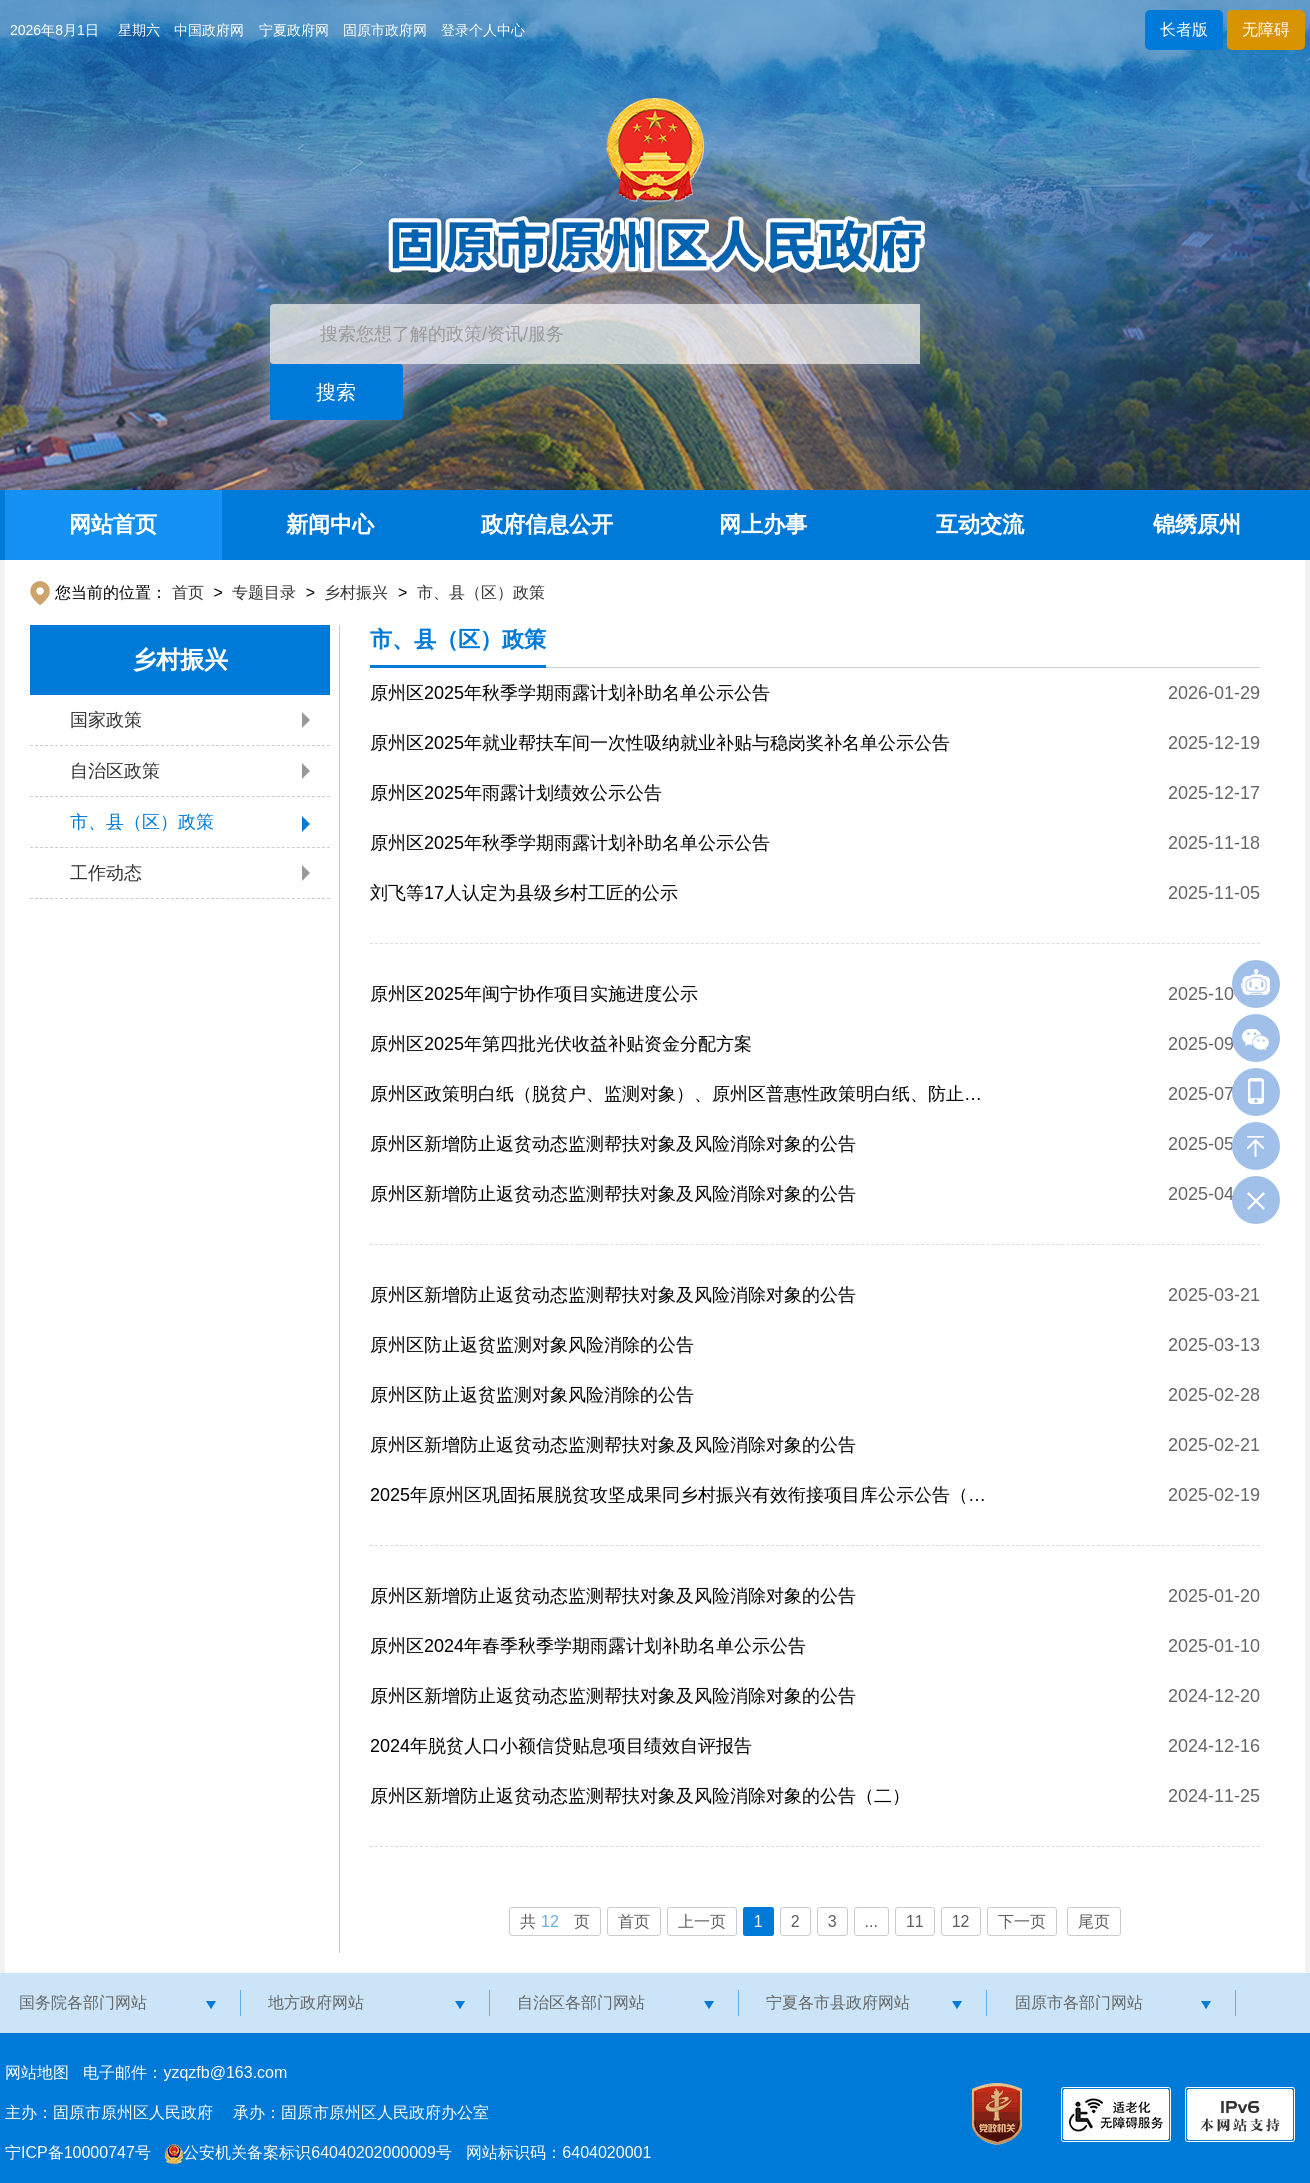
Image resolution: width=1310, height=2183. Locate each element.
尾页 (1094, 1921)
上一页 (702, 1921)
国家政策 (106, 720)
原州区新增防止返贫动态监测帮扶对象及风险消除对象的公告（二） (640, 1796)
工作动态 (106, 873)
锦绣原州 (1197, 524)
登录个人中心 (483, 30)
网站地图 (37, 2072)
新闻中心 (330, 524)
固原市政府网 (385, 30)
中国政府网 (209, 30)
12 (961, 1921)
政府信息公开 (547, 524)
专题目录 (264, 592)
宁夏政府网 (294, 30)
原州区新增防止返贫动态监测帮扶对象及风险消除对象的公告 (613, 1144)
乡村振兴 (356, 592)
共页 (555, 1921)
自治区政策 (115, 771)
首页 (188, 592)
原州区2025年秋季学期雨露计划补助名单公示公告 (570, 693)
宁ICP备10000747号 (78, 2152)
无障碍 (1266, 29)
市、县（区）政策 (481, 592)
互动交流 (980, 524)
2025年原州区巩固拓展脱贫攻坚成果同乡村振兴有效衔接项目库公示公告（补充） (678, 1502)
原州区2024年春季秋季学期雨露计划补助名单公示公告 (588, 1646)
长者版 (1184, 29)
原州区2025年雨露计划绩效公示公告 (516, 793)
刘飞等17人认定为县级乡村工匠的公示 (524, 893)
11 (915, 1921)
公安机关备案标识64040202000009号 (308, 2152)
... (871, 1921)
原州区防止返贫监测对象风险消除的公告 (532, 1345)
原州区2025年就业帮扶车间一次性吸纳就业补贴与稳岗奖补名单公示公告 (660, 743)
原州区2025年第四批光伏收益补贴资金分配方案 (561, 1044)
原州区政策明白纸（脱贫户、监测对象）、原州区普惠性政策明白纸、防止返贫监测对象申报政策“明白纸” (676, 1101)
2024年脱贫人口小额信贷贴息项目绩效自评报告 (561, 1746)
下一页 (1022, 1921)
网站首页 (113, 524)
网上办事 (763, 524)
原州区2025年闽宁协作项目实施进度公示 (534, 994)
